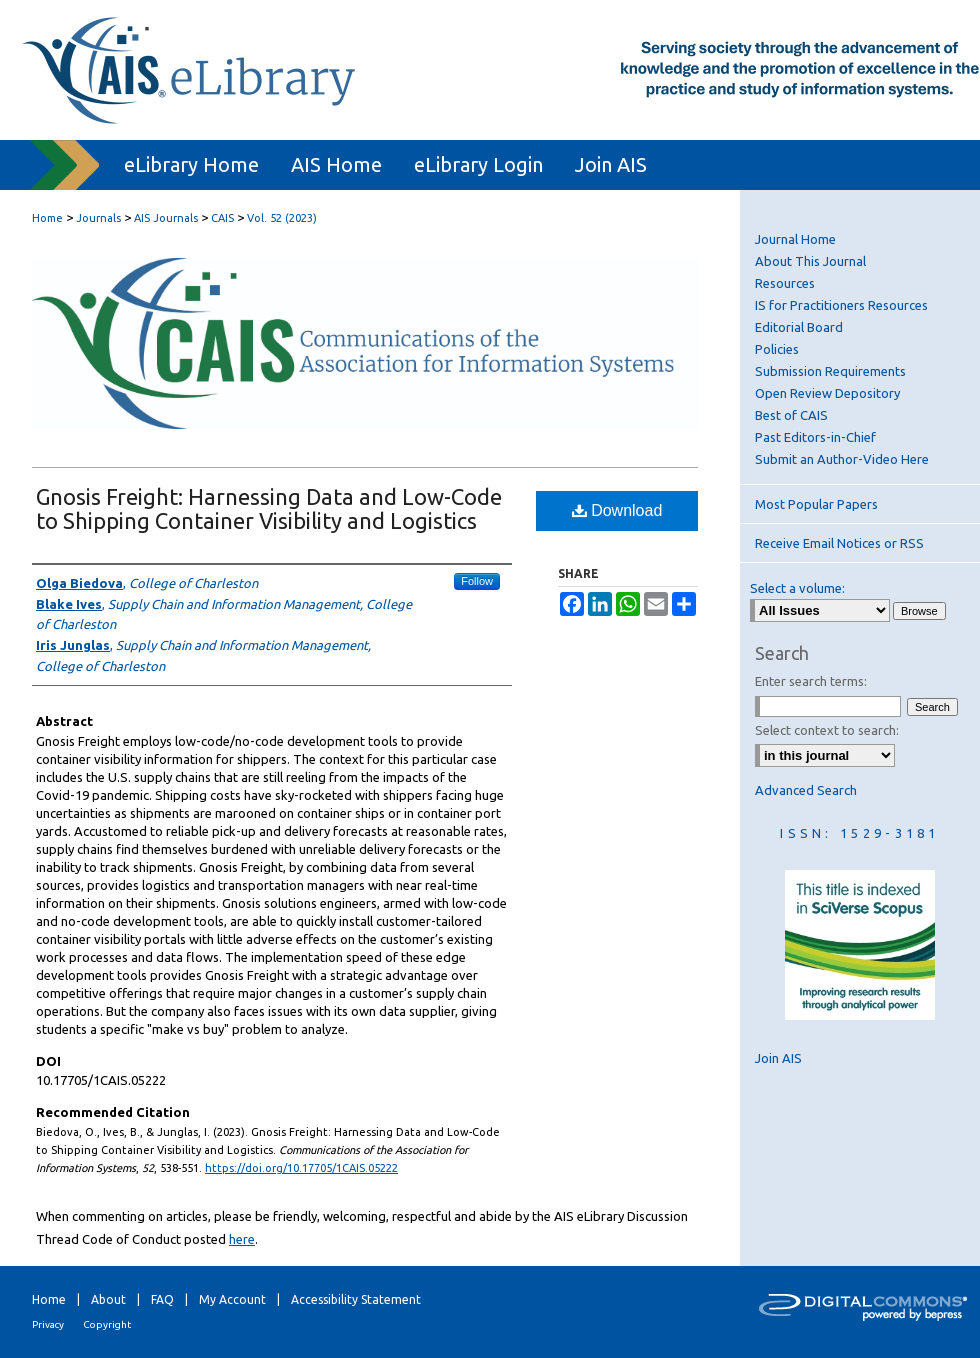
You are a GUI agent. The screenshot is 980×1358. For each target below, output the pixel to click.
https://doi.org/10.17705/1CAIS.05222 (301, 1168)
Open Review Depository (827, 393)
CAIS (222, 218)
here (242, 1239)
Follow (477, 581)
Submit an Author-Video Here (842, 459)
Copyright (107, 1324)
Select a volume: (797, 588)
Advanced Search (806, 790)
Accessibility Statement (356, 1299)
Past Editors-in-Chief (815, 437)
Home (47, 218)
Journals (98, 218)
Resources (785, 283)
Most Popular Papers (816, 504)
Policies (777, 349)
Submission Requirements (830, 371)
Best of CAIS (791, 415)
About (108, 1299)
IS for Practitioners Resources (841, 305)
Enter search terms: (811, 681)
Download (617, 510)
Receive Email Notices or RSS (839, 543)
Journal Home (795, 239)
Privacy (48, 1324)
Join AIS (778, 1058)
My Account (232, 1299)
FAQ (162, 1299)
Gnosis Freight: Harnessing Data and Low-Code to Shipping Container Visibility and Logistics (269, 508)
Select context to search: (827, 730)
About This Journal (810, 261)
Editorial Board (799, 327)
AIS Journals (166, 218)
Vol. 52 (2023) (282, 218)
